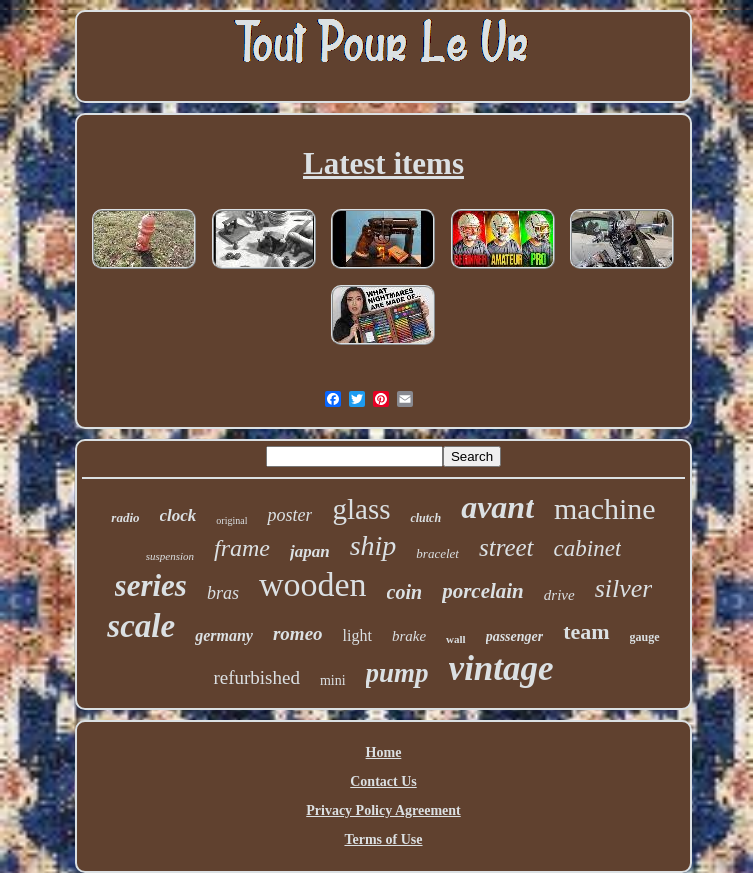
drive (559, 595)
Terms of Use (383, 839)
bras (223, 593)
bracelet (437, 553)
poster (289, 515)
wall (456, 639)
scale (141, 626)
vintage (501, 668)
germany (224, 635)
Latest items (383, 163)
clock (178, 515)
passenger (515, 636)
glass (361, 509)
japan (310, 551)
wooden (313, 584)
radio (125, 517)
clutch (425, 518)
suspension (170, 556)
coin (405, 592)
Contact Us (383, 781)
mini (333, 680)
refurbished (256, 677)
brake (409, 636)
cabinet (588, 548)
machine (605, 508)
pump (397, 673)
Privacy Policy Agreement (383, 810)
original (231, 520)
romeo (298, 633)
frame (242, 548)
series (151, 585)
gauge (645, 637)
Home (384, 752)
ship (373, 545)
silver (624, 588)
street (506, 547)
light (357, 635)
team (586, 631)
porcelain (483, 591)
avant (497, 507)
